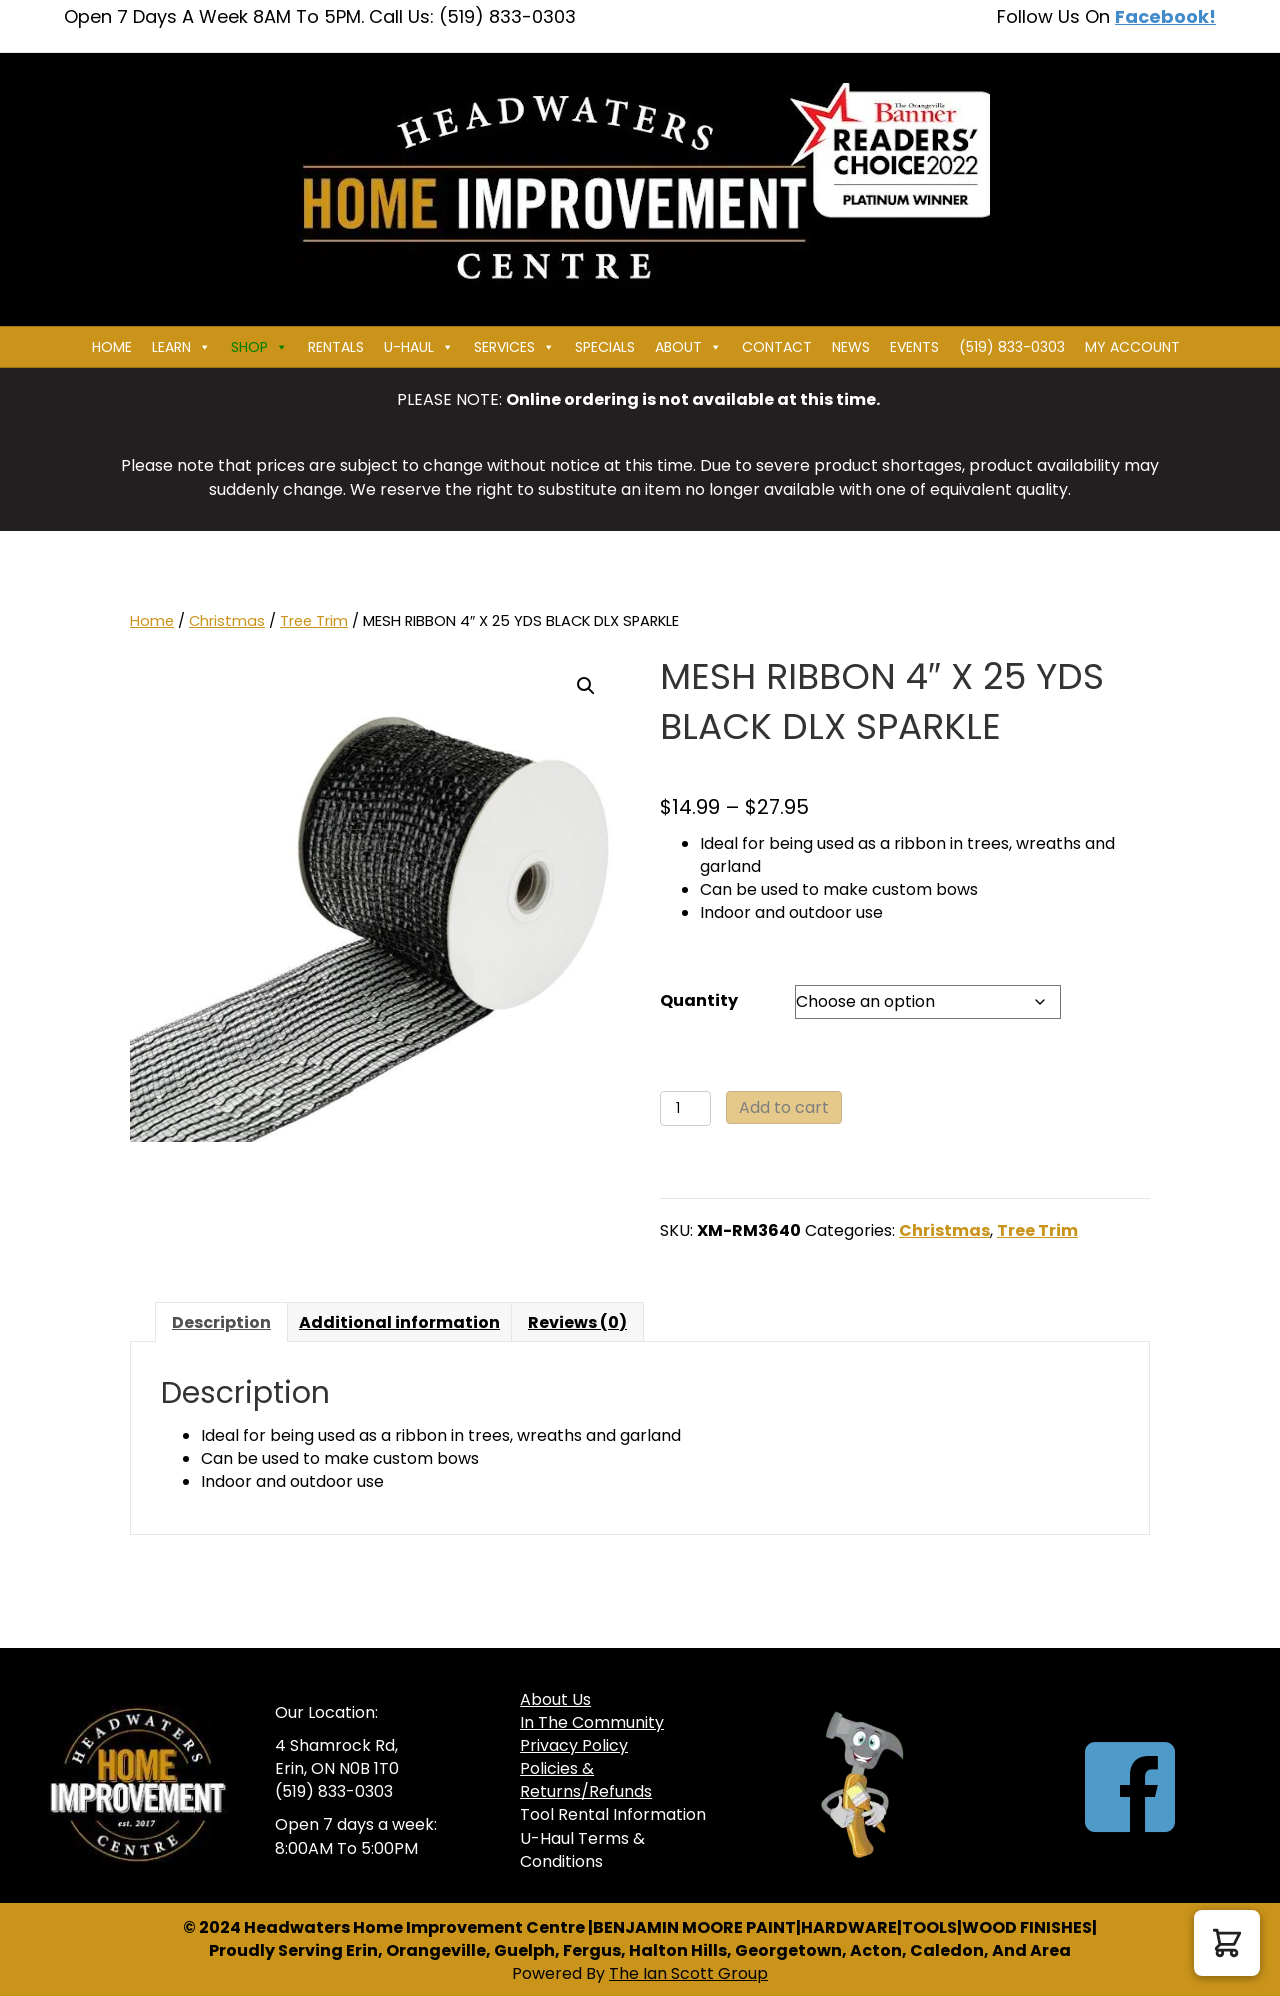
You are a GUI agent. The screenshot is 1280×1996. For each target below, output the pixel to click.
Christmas (227, 621)
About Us (555, 1699)
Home (112, 347)
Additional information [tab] (399, 1322)
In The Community (592, 1722)
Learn (181, 347)
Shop (259, 347)
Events (914, 347)
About (688, 347)
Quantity (699, 1000)
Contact (777, 347)
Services (514, 347)
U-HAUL (419, 347)
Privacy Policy (574, 1745)
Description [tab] (221, 1322)
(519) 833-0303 (1012, 347)
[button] (586, 686)
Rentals (336, 347)
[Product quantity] (685, 1108)
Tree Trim (314, 621)
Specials (605, 347)
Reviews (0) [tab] (577, 1322)
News (851, 347)
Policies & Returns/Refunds (586, 1780)
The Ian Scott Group (688, 1973)
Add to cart (784, 1107)
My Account (1132, 347)
